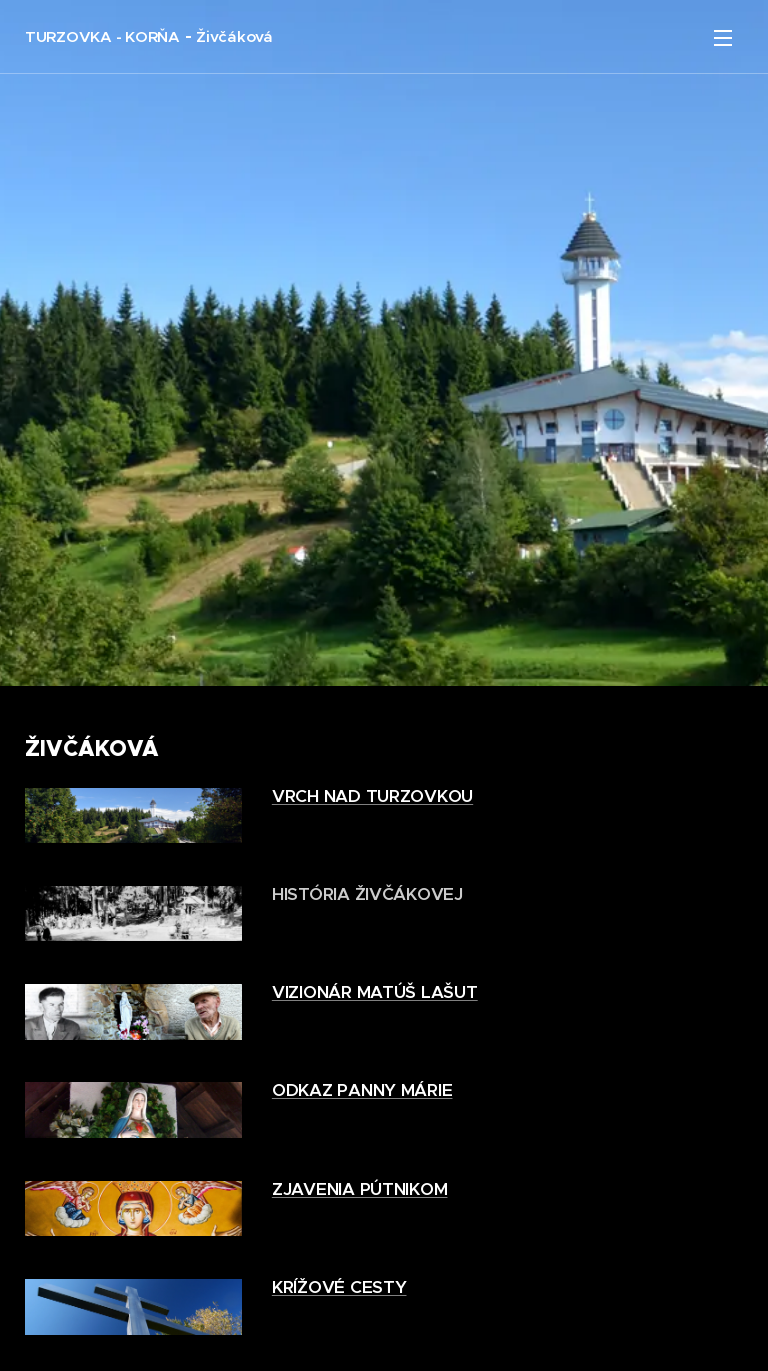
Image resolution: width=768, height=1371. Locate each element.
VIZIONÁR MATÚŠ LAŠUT (375, 992)
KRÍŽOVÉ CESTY (339, 1287)
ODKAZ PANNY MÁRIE (362, 1090)
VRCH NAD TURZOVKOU (372, 795)
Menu (723, 38)
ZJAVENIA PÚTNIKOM (360, 1188)
